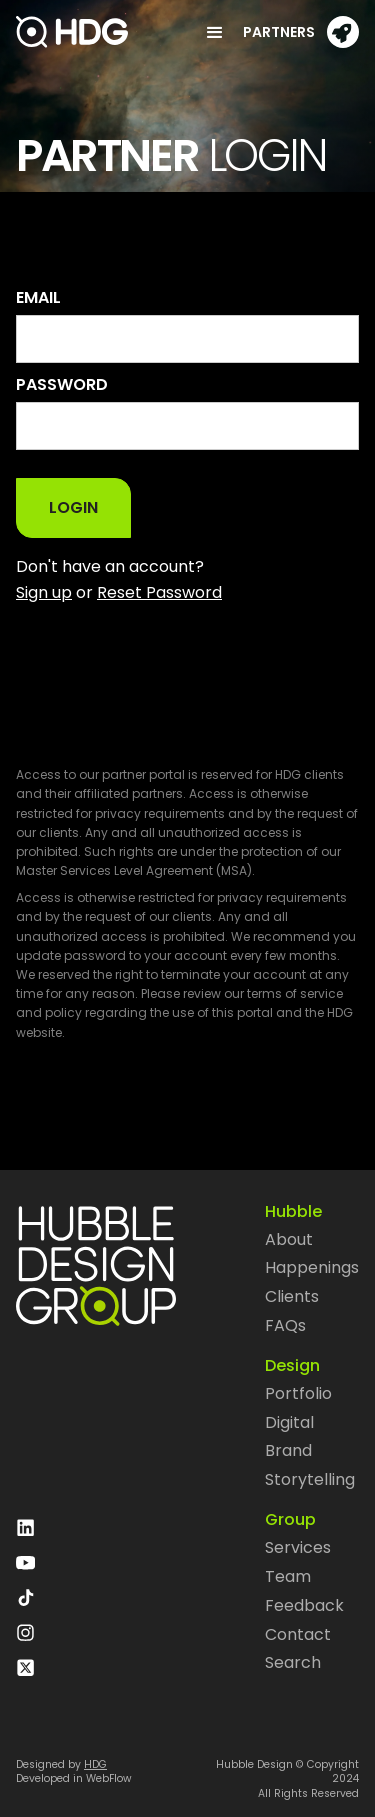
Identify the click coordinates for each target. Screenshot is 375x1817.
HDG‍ (95, 1764)
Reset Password (159, 592)
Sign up (44, 592)
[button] (207, 32)
